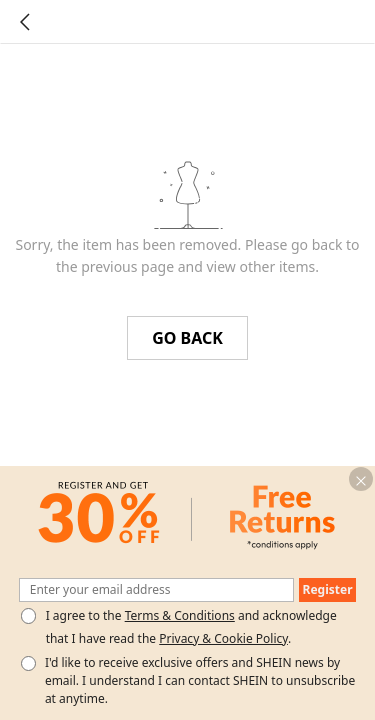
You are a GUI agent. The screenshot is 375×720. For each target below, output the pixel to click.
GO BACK (187, 338)
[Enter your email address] (157, 590)
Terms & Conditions (180, 615)
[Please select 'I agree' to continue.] (28, 616)
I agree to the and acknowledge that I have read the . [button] (191, 627)
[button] (361, 479)
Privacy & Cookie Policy (223, 638)
